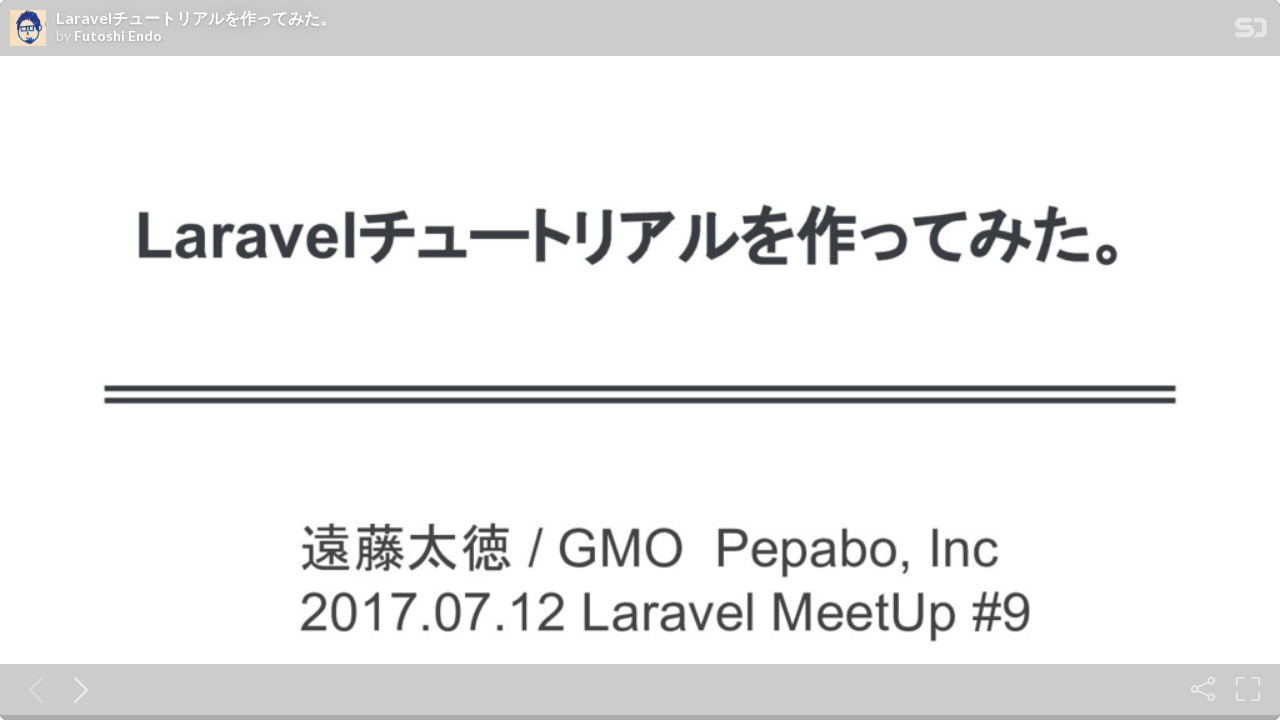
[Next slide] (77, 689)
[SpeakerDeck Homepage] (1251, 31)
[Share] (1203, 689)
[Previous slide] (32, 689)
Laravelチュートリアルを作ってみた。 (196, 18)
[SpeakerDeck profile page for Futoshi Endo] (28, 29)
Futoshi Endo (118, 36)
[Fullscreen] (1248, 689)
